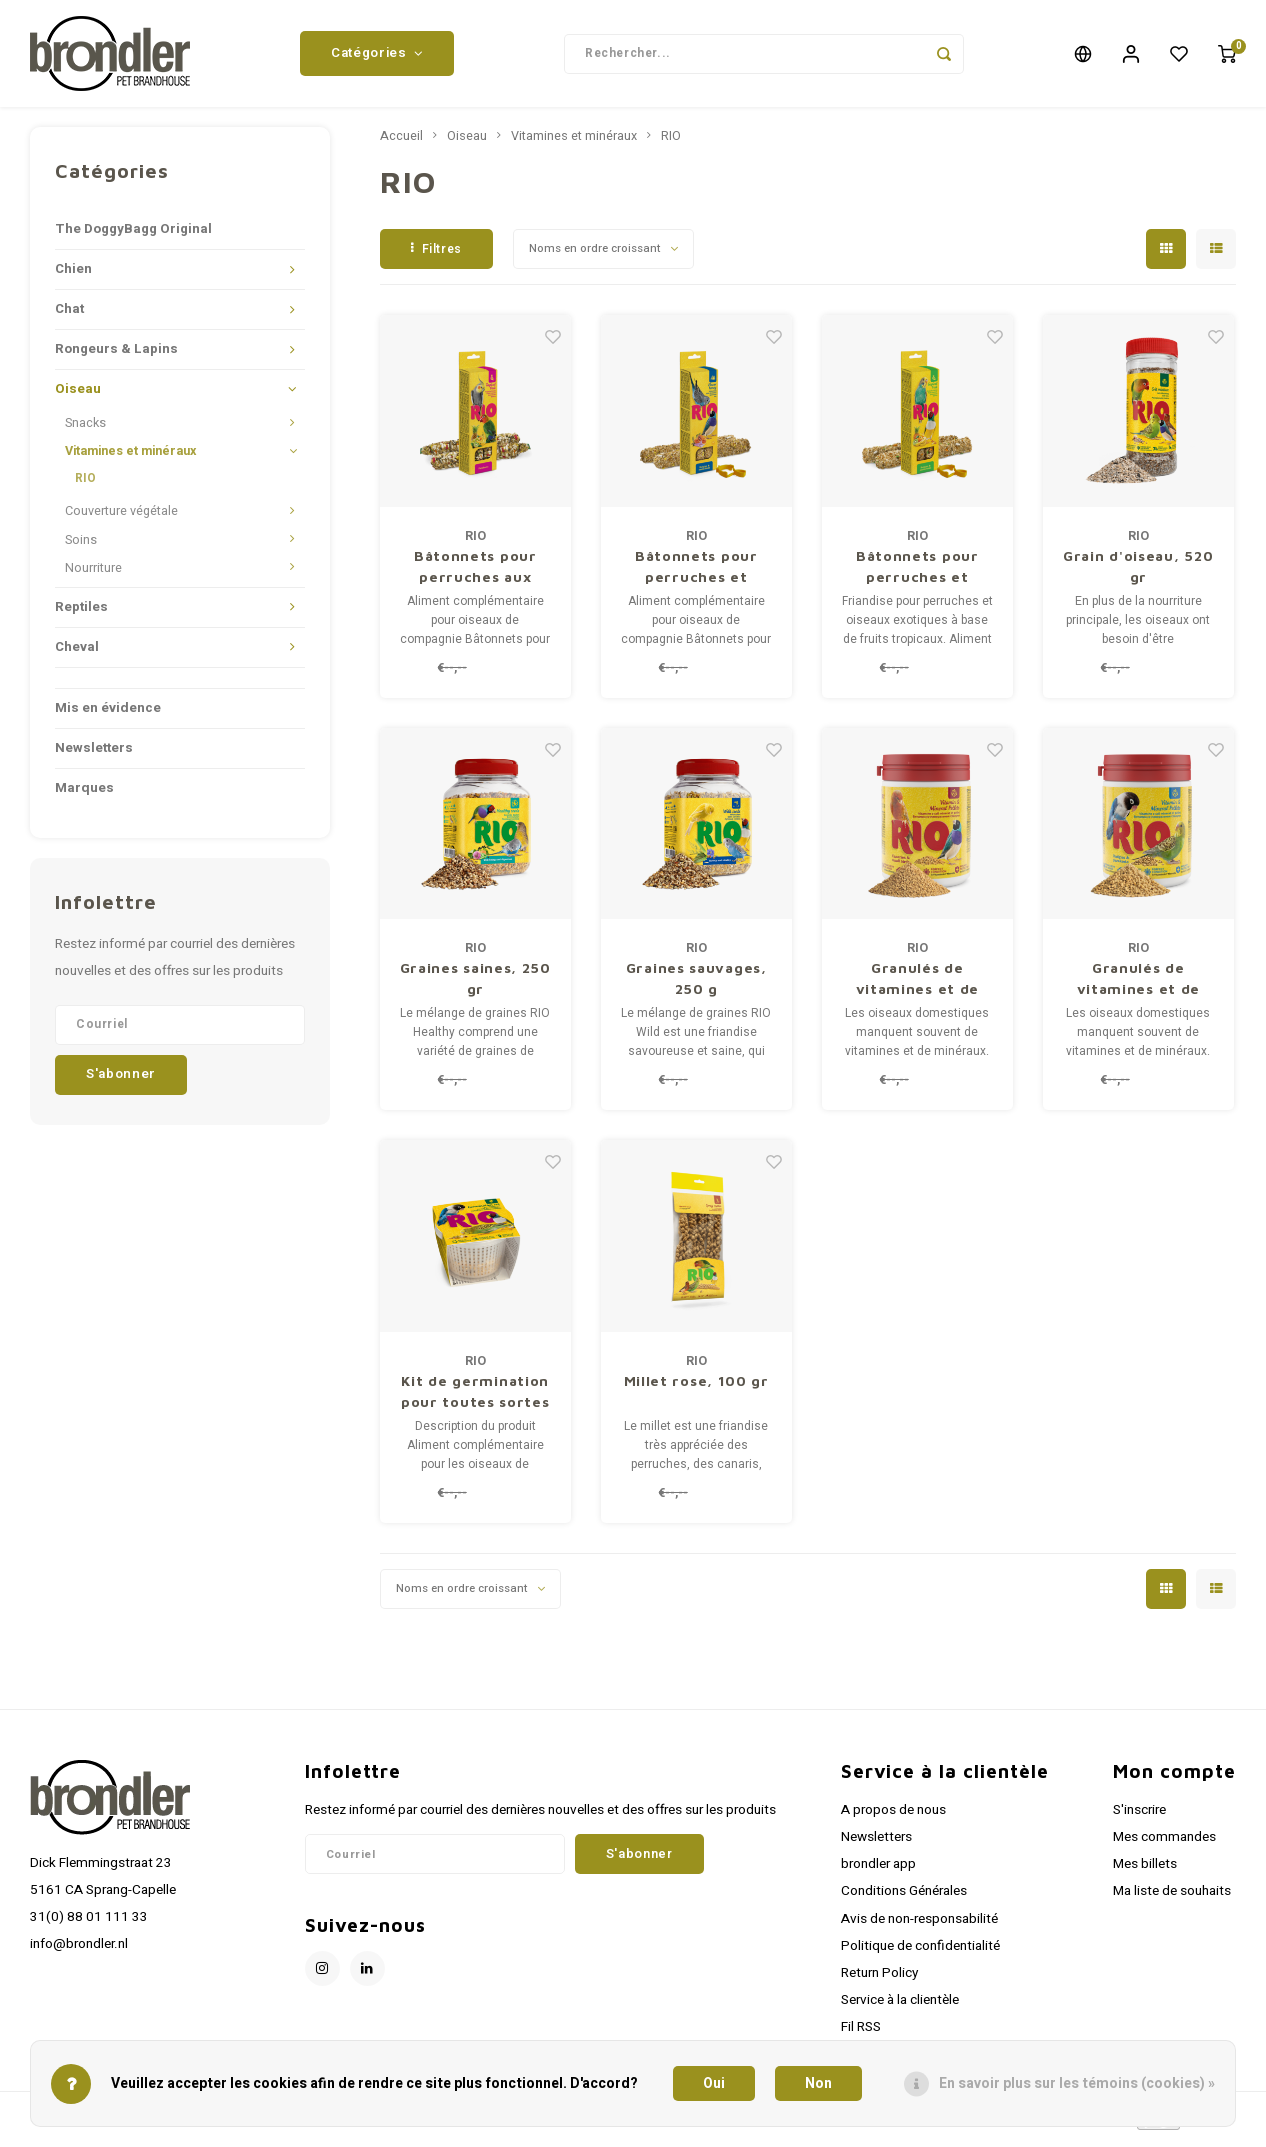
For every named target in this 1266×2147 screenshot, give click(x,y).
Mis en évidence (108, 715)
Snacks (85, 431)
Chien (73, 277)
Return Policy (879, 1981)
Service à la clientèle (900, 2008)
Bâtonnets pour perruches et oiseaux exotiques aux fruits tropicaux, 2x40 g (917, 574)
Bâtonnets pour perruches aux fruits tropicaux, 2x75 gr (475, 574)
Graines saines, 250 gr (475, 986)
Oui (714, 2083)
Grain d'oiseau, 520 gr (1138, 573)
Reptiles (81, 614)
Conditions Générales (904, 1899)
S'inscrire (1139, 1818)
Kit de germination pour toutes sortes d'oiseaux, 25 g (475, 1400)
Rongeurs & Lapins (116, 357)
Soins (81, 547)
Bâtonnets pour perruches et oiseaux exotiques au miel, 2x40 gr (696, 574)
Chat (69, 317)
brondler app (878, 1872)
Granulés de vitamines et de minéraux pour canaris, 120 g (918, 987)
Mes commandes (1164, 1845)
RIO (85, 486)
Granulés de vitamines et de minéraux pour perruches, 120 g (1138, 987)
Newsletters (94, 755)
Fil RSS (861, 2035)
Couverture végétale (121, 519)
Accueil (401, 144)
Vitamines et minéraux (130, 459)
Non (818, 2083)
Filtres (436, 256)
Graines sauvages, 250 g (696, 986)
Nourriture (93, 575)
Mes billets (1145, 1872)
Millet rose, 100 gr (696, 1388)
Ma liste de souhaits (1172, 1899)
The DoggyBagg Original (133, 237)
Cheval (77, 654)
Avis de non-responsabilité (919, 1926)
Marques (84, 795)
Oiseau (78, 397)
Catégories (377, 57)
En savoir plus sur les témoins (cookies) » (1077, 2083)
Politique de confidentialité (920, 1953)
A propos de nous (893, 1818)
